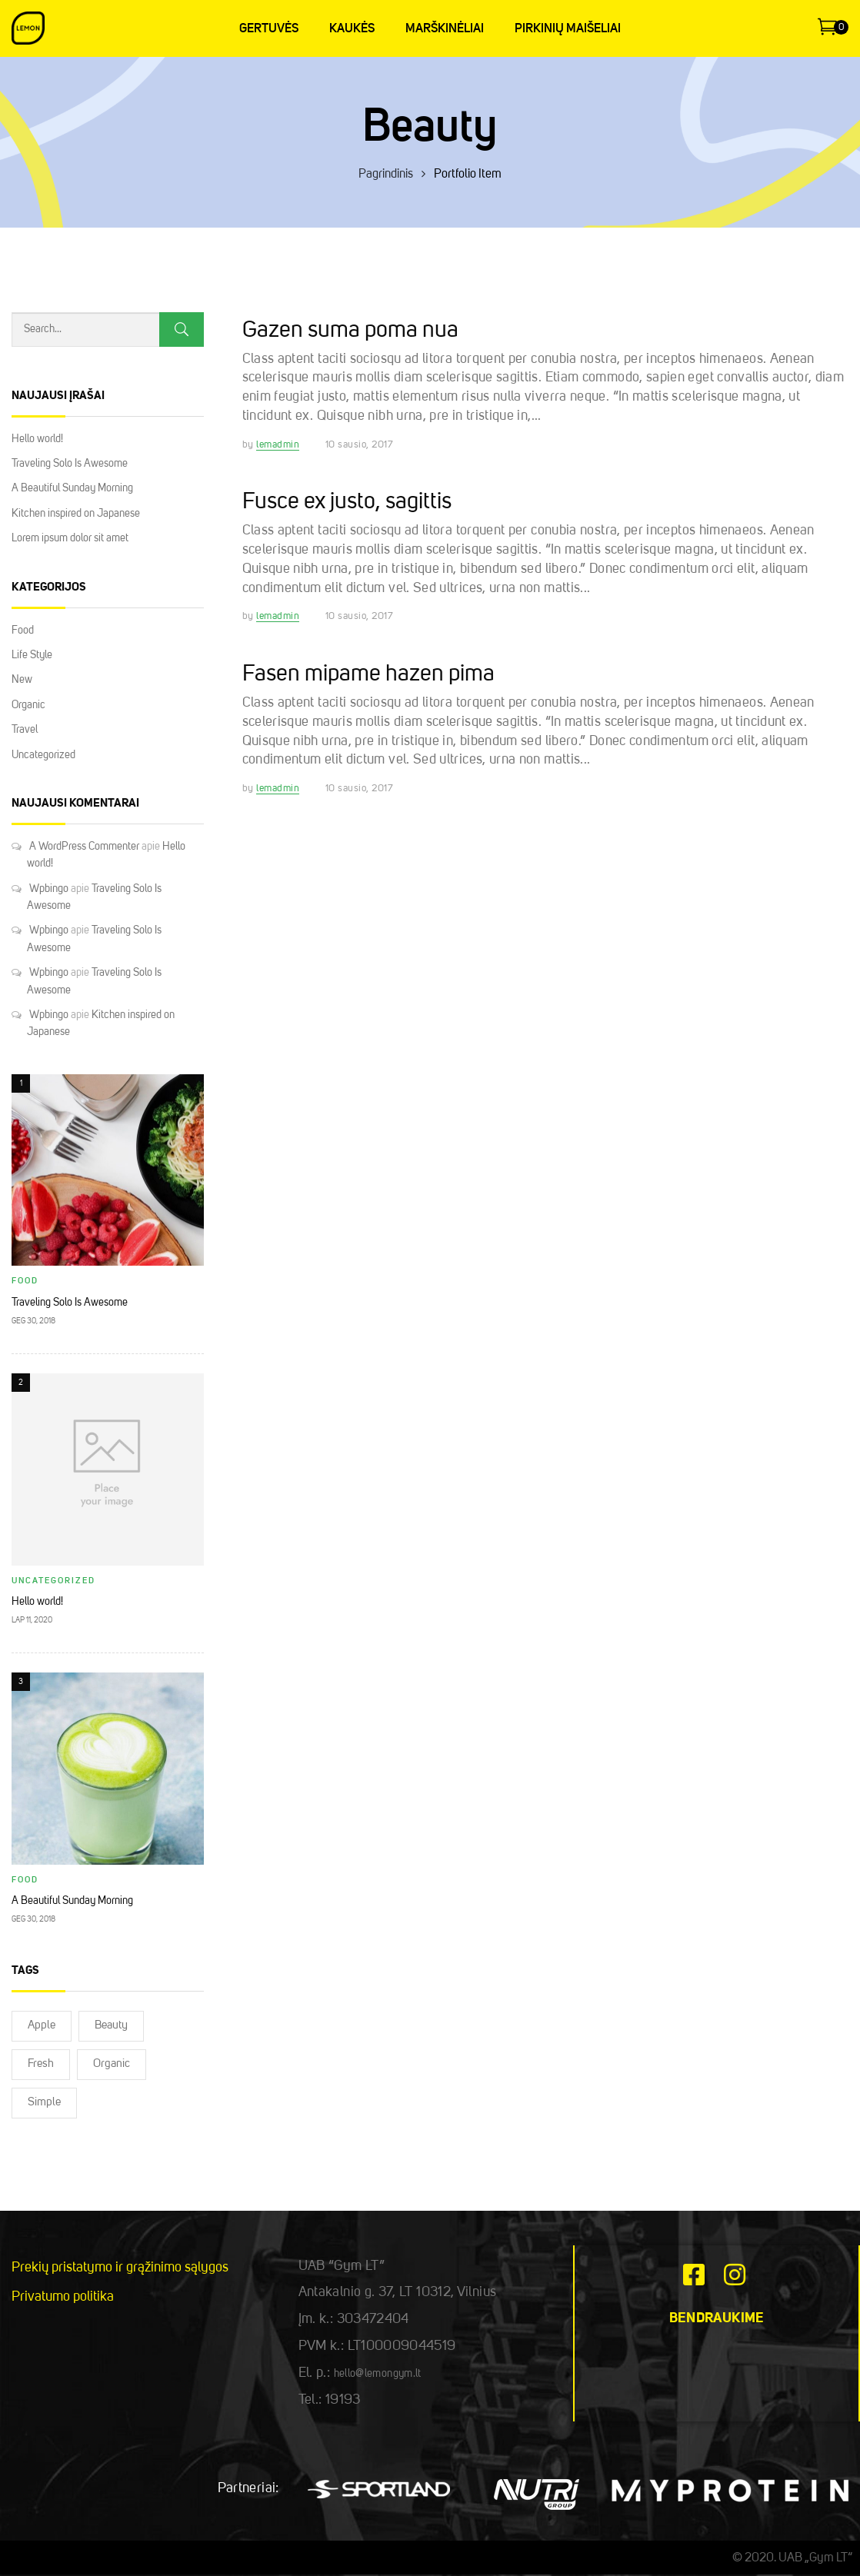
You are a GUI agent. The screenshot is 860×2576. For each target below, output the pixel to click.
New (22, 679)
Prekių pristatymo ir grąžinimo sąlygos (120, 2268)
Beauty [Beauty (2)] (111, 2026)
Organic (28, 705)
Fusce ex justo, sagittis (347, 502)
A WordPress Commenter (84, 846)
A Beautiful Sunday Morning (72, 488)
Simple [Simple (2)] (44, 2102)
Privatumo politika (63, 2297)
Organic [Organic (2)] (111, 2064)
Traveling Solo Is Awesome (70, 463)
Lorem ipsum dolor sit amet (70, 538)
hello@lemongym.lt (378, 2373)
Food (23, 630)
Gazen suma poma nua (350, 330)
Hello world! (37, 439)
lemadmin (277, 445)
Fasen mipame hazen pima (368, 674)
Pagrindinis (385, 174)
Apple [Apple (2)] (41, 2026)
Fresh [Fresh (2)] (41, 2064)
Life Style (32, 655)
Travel (25, 729)
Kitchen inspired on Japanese (76, 513)
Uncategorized (43, 755)
